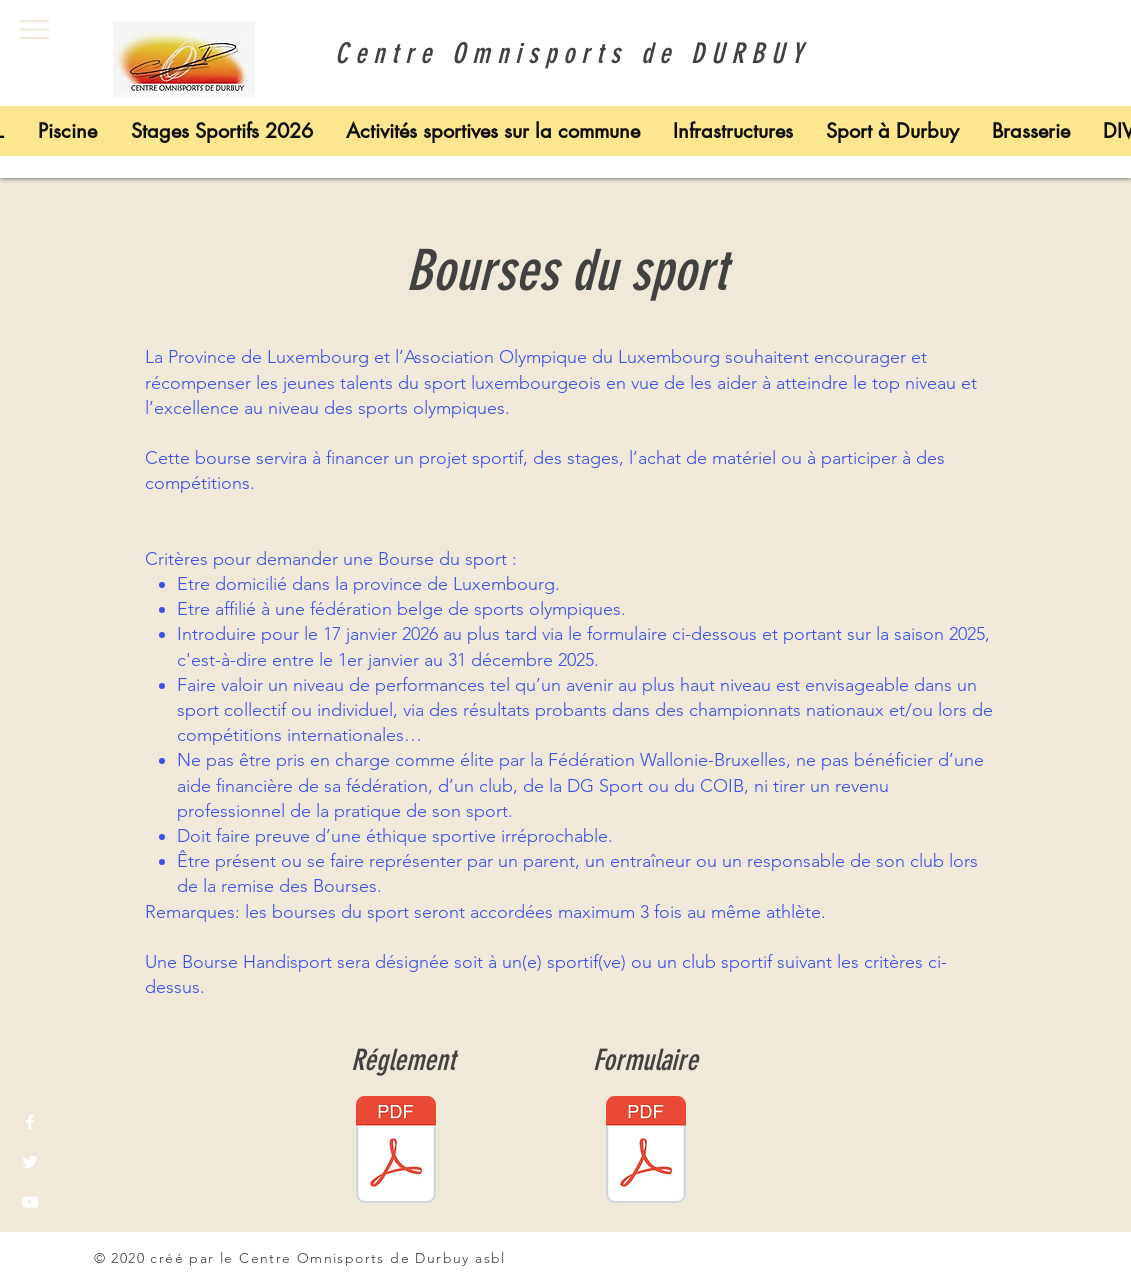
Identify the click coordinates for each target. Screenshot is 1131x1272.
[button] (34, 29)
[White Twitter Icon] (30, 1162)
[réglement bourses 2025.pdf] (396, 1152)
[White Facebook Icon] (30, 1122)
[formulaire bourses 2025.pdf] (646, 1152)
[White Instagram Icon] (30, 1242)
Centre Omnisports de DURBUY (565, 53)
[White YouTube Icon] (30, 1202)
